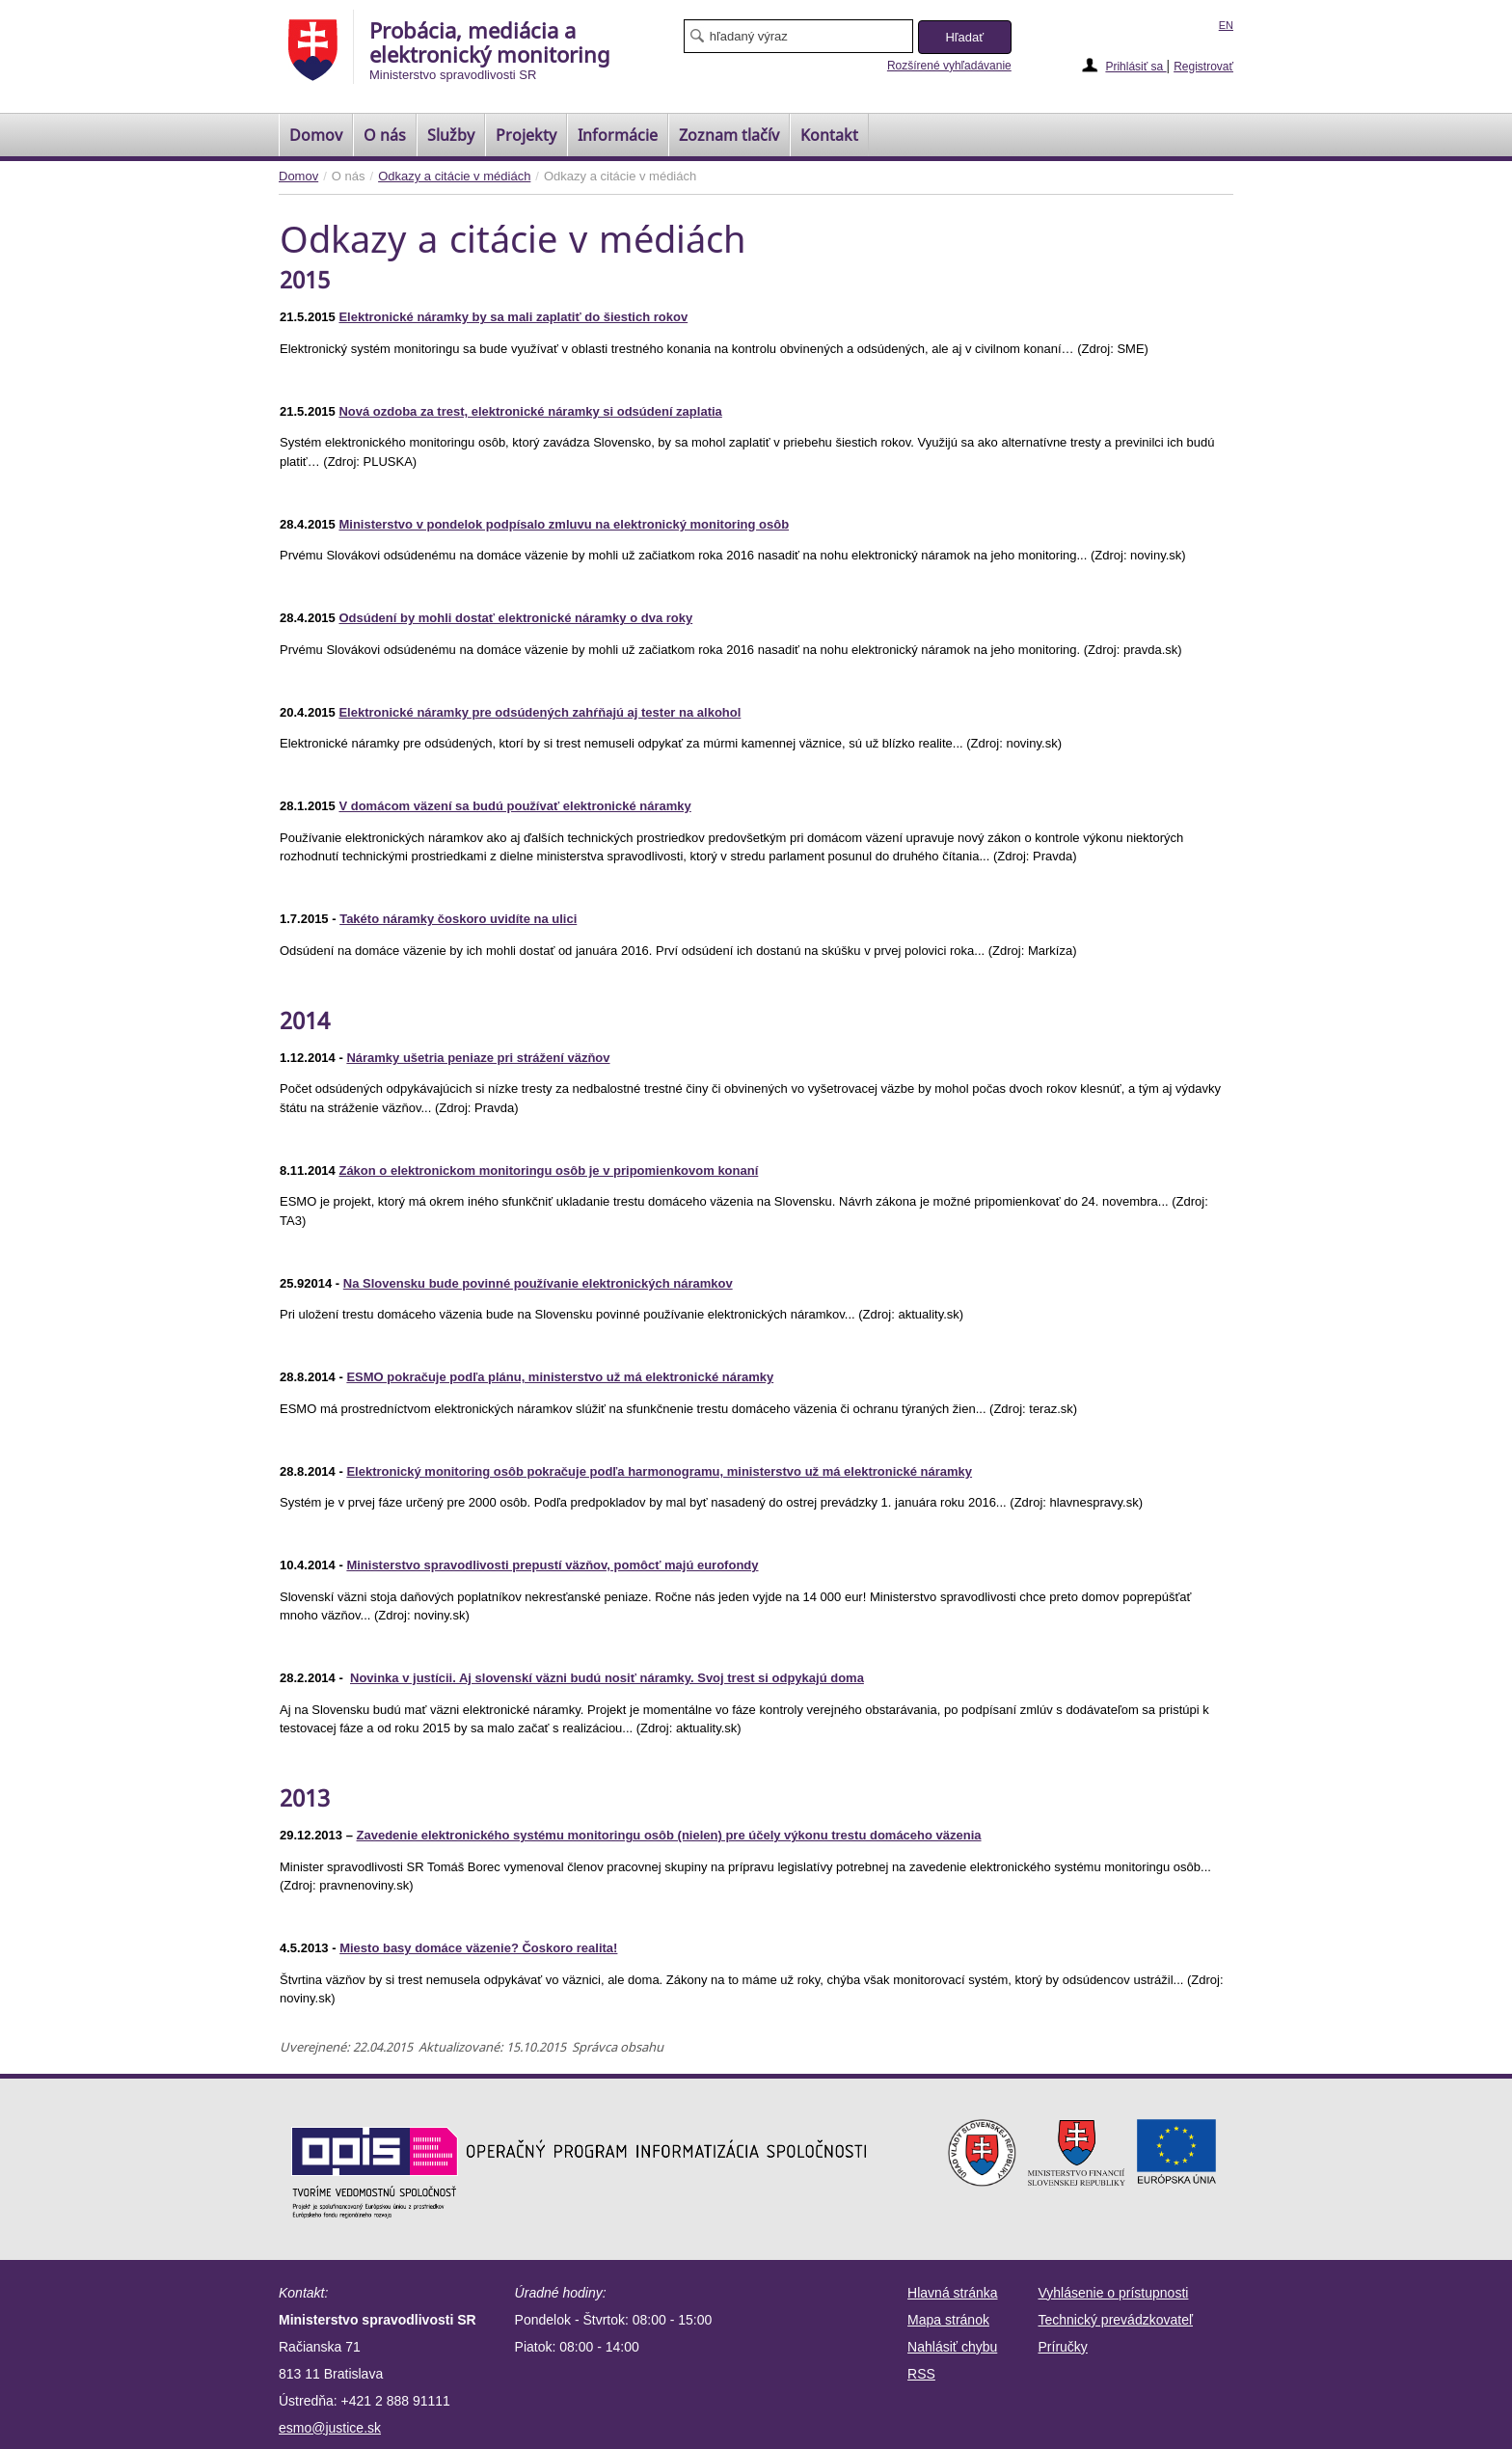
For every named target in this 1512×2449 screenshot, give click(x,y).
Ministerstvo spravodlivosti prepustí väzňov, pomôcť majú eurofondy (552, 1565)
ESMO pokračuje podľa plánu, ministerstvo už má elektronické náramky (559, 1377)
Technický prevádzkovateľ (1116, 2319)
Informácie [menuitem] (618, 135)
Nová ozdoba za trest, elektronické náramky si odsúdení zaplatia (529, 411)
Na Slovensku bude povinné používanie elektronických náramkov (538, 1283)
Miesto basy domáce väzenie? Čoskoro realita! (478, 1948)
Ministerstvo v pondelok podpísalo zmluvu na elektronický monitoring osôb (563, 524)
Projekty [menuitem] (526, 135)
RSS (921, 2373)
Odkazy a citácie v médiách (454, 176)
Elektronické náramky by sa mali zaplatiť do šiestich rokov (513, 317)
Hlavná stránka (952, 2292)
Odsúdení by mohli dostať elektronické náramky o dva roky (515, 618)
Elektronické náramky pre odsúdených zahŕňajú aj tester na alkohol (539, 712)
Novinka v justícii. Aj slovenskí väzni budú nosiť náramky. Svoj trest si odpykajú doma (607, 1678)
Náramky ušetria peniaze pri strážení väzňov (477, 1057)
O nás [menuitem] (385, 135)
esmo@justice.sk (330, 2427)
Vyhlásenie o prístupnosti (1114, 2292)
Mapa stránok (948, 2319)
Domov (298, 176)
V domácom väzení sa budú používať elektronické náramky (514, 806)
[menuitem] (316, 135)
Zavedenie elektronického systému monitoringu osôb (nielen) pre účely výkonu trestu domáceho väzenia (669, 1835)
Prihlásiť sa (1135, 66)
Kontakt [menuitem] (829, 135)
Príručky (1063, 2346)
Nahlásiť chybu (952, 2346)
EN (1226, 25)
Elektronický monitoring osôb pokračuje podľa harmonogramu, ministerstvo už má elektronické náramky (659, 1471)
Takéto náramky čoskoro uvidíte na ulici (458, 919)
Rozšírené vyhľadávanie (949, 65)
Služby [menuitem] (450, 135)
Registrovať (1203, 66)
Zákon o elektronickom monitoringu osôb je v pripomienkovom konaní (548, 1170)
